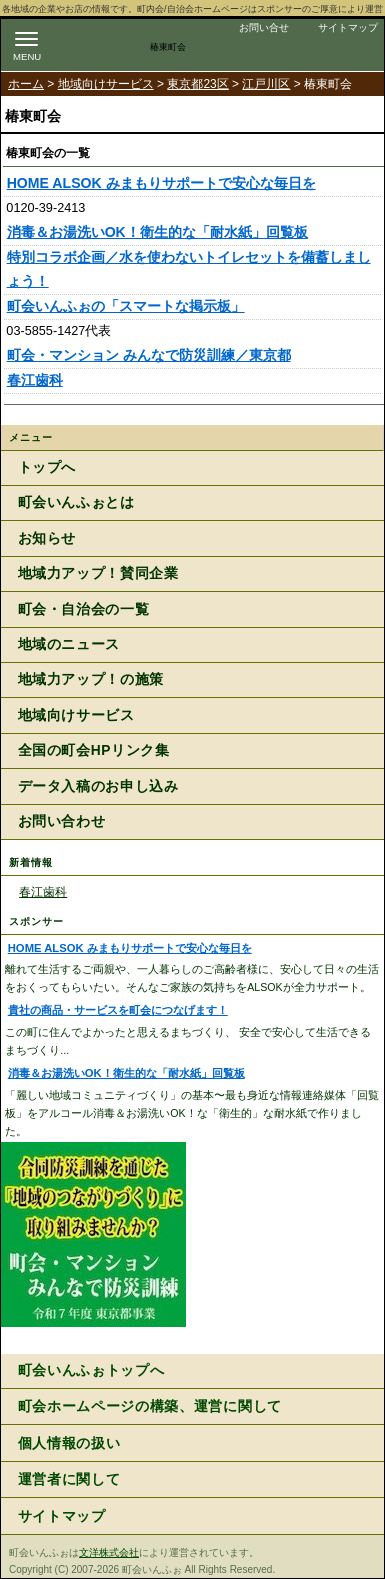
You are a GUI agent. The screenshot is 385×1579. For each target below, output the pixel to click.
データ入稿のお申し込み (98, 786)
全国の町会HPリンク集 (94, 750)
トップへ (47, 467)
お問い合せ (264, 27)
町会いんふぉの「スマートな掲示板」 (126, 306)
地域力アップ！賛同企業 (98, 573)
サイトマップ (348, 27)
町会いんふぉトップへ (91, 1370)
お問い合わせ (62, 821)
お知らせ (47, 538)
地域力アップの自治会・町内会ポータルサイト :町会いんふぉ (112, 42)
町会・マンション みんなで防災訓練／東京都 (149, 355)
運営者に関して (69, 1479)
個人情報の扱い (69, 1443)
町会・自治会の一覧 (84, 609)
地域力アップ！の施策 (91, 679)
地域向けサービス (106, 84)
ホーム (26, 84)
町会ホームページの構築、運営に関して (150, 1406)
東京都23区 (197, 84)
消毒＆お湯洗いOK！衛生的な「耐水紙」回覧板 (157, 232)
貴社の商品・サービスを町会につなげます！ (118, 1010)
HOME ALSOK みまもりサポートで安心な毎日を (161, 183)
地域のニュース (69, 644)
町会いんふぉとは (76, 502)
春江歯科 (35, 380)
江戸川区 (266, 84)
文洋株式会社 (109, 1552)
